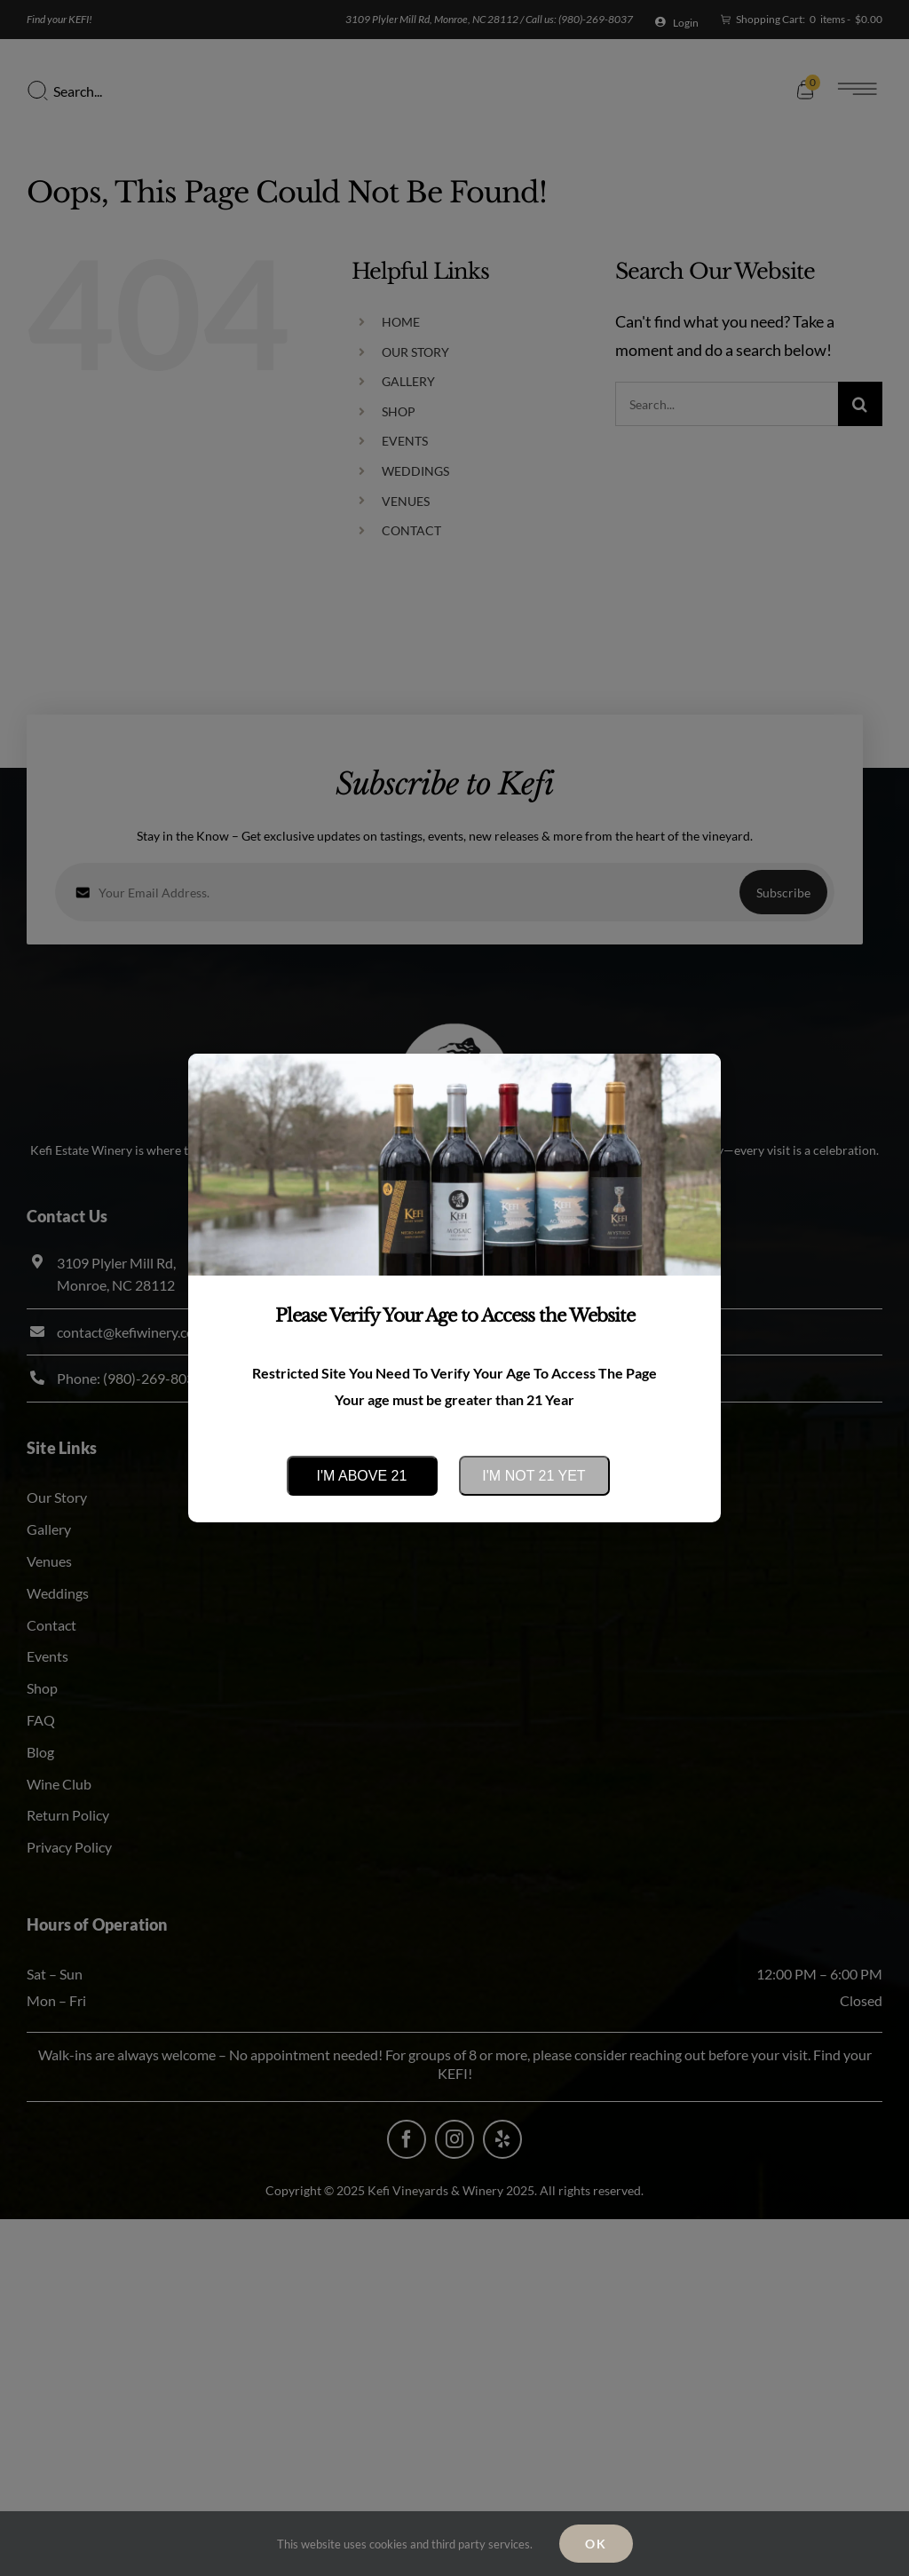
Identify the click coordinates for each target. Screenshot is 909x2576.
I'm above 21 (362, 1475)
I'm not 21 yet (533, 1475)
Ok (596, 2543)
